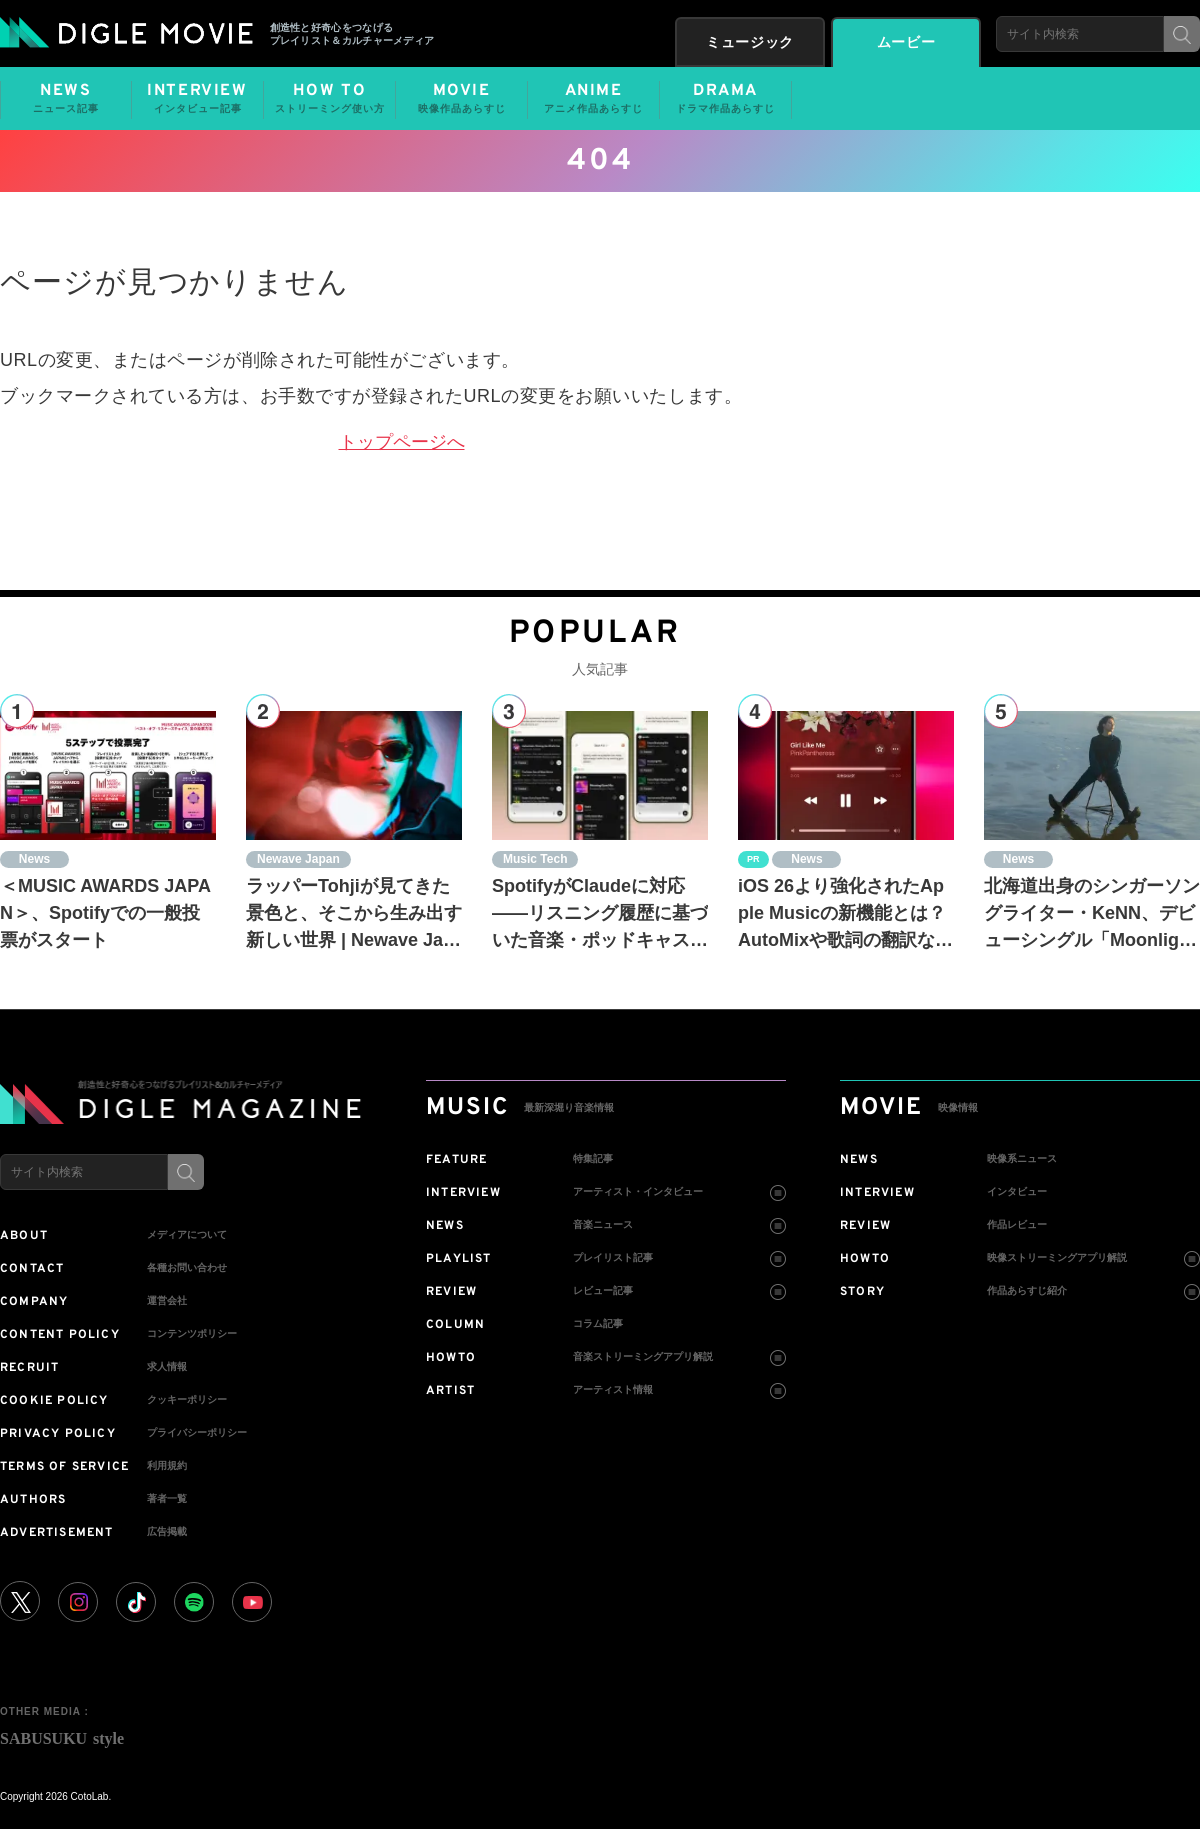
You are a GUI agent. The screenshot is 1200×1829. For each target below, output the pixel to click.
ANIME (593, 99)
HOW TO (329, 99)
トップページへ (402, 442)
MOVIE (461, 99)
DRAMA (725, 99)
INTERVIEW (197, 99)
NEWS (66, 99)
